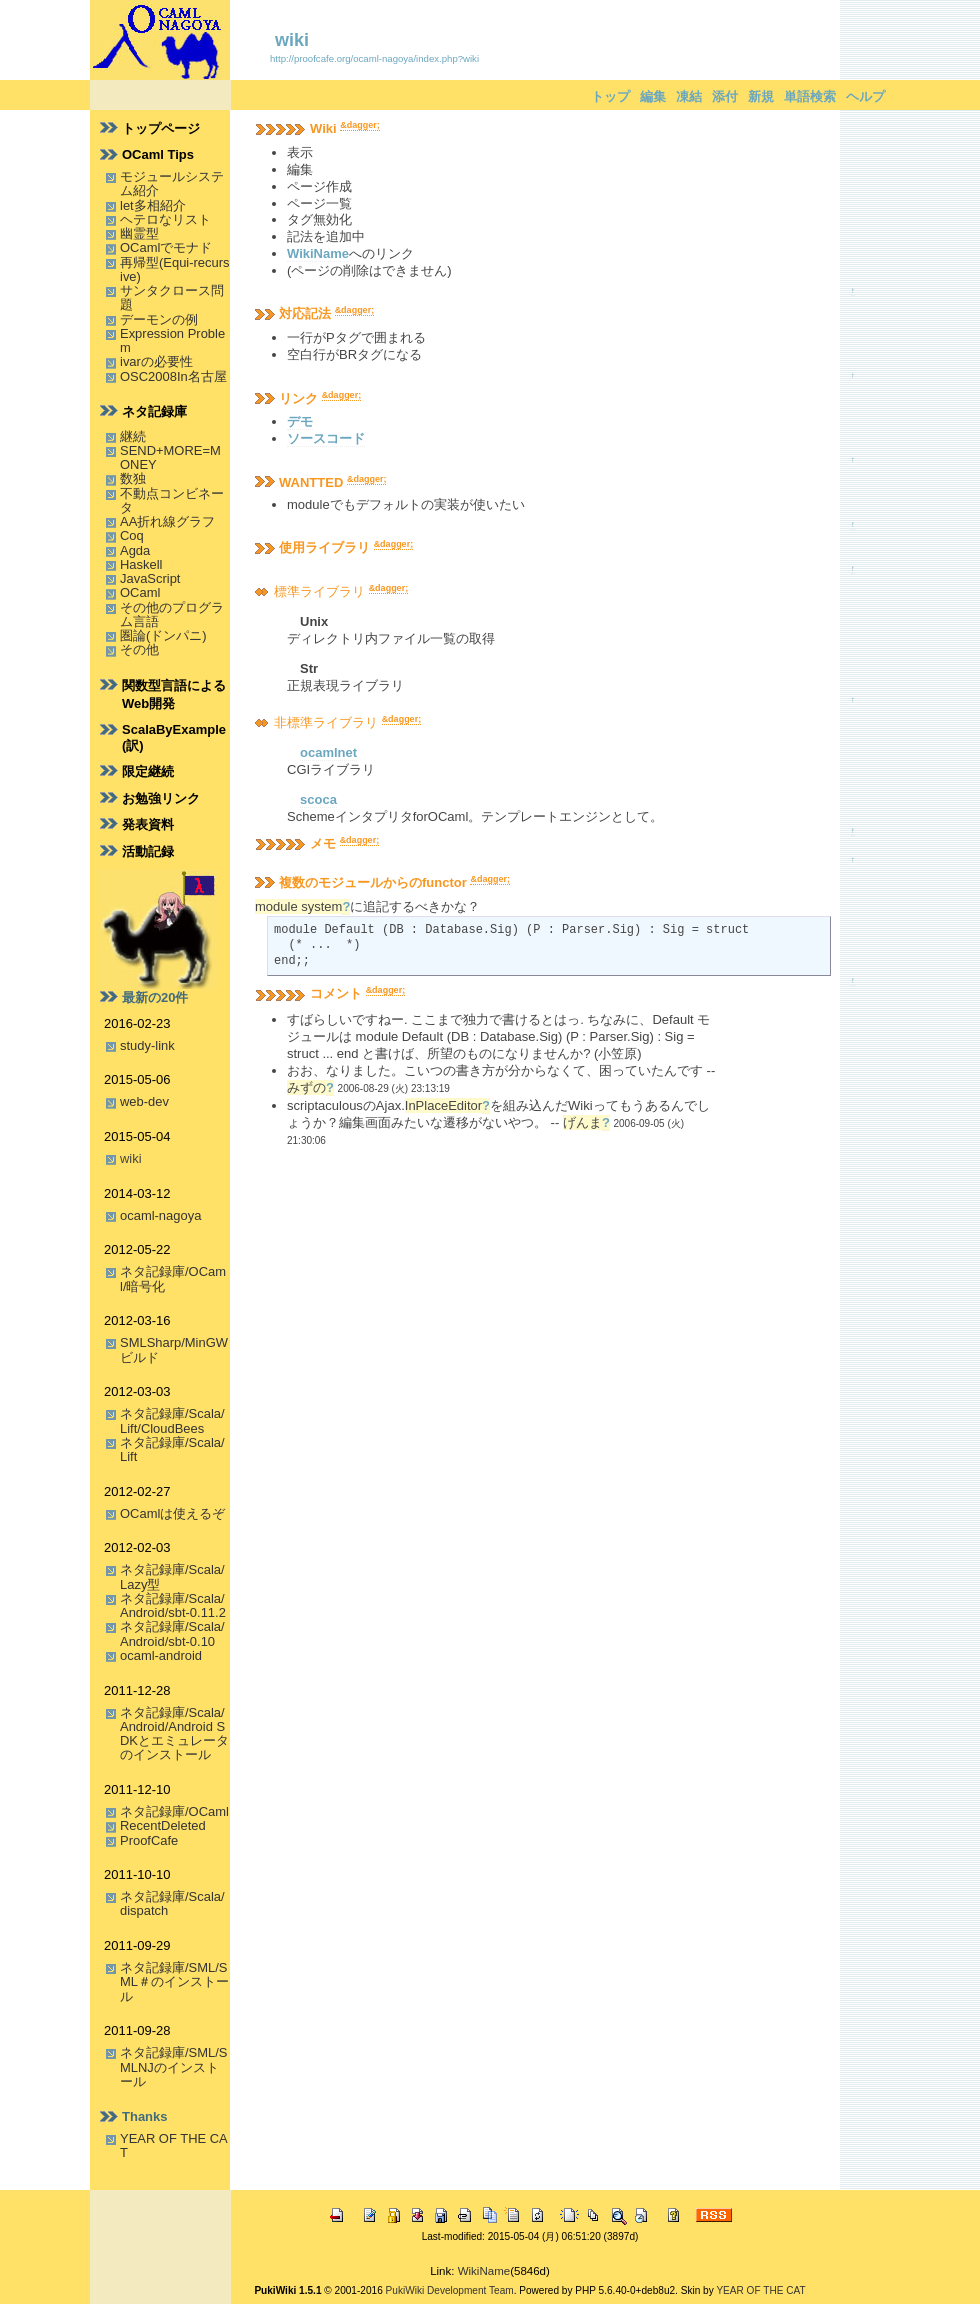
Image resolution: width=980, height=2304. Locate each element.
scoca (318, 799)
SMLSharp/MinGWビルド (174, 1349)
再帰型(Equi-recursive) (175, 269)
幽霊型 (139, 233)
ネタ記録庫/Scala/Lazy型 (172, 1576)
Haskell (141, 564)
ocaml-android (161, 1655)
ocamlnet (328, 752)
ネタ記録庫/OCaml (174, 1811)
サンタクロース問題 (172, 297)
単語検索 (810, 96)
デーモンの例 (159, 319)
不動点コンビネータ (172, 500)
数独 (133, 478)
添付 (725, 96)
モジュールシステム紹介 (172, 183)
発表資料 (148, 824)
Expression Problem (172, 340)
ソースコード (326, 438)
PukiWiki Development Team (450, 2290)
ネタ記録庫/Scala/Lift (172, 1449)
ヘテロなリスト (165, 219)
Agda (135, 550)
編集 (653, 96)
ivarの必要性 (156, 361)
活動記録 (148, 851)
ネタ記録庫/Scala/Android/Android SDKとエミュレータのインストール (174, 1734)
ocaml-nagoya (160, 1215)
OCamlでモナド (166, 247)
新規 (761, 96)
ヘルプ (865, 96)
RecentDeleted (163, 1825)
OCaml (140, 592)
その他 (139, 649)
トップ (610, 96)
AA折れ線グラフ (167, 521)
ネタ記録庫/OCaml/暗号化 (173, 1278)
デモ (300, 421)
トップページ (161, 128)
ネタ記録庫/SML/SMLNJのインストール (173, 2067)
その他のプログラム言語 (172, 614)
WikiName (318, 253)
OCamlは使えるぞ (172, 1513)
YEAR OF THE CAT (174, 2145)
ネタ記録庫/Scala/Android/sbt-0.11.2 (173, 1605)
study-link (147, 1045)
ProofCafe (149, 1840)
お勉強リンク (161, 798)
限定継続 (148, 771)
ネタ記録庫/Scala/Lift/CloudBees (172, 1420)
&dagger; (360, 125)
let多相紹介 (153, 205)
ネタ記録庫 (154, 411)
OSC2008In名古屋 (173, 376)
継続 (133, 436)
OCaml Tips (158, 154)
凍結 (689, 96)
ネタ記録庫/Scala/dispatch (172, 1903)
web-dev (144, 1101)
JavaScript (150, 578)
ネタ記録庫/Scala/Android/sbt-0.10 (172, 1633)
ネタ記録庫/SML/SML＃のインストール (174, 1982)
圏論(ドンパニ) (163, 635)
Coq (132, 535)
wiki (292, 40)
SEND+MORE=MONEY (170, 457)
